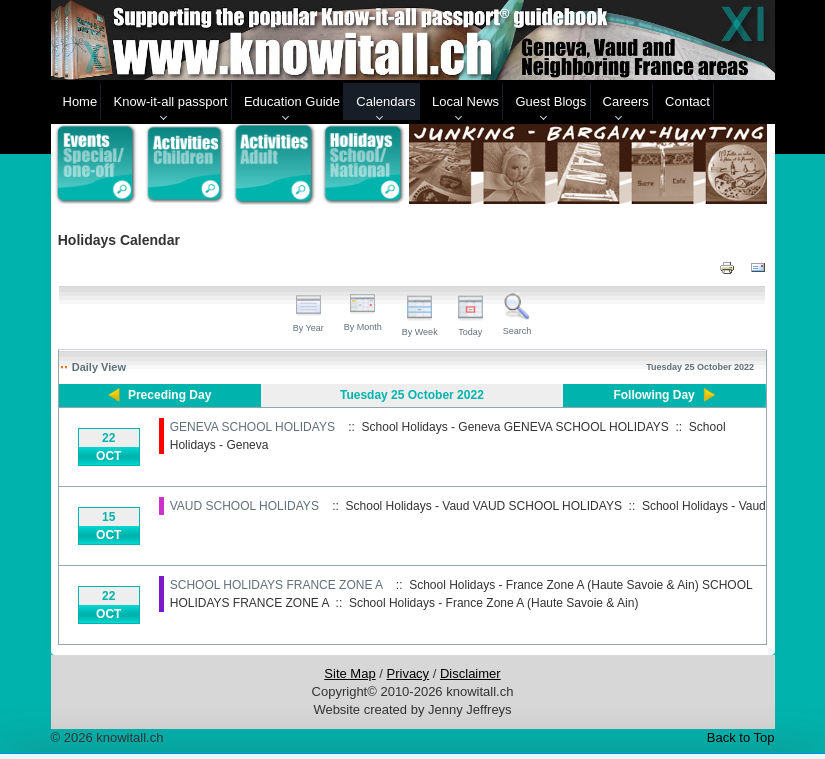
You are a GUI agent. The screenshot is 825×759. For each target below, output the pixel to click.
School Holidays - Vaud (704, 506)
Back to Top (741, 737)
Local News (465, 101)
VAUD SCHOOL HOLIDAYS (244, 506)
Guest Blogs (550, 101)
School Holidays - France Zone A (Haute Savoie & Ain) (493, 603)
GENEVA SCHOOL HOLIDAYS (252, 427)
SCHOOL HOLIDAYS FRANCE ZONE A (276, 585)
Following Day (653, 395)
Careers (626, 101)
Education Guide (292, 101)
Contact (687, 101)
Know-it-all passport (170, 101)
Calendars (385, 101)
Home (80, 101)
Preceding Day (169, 395)
